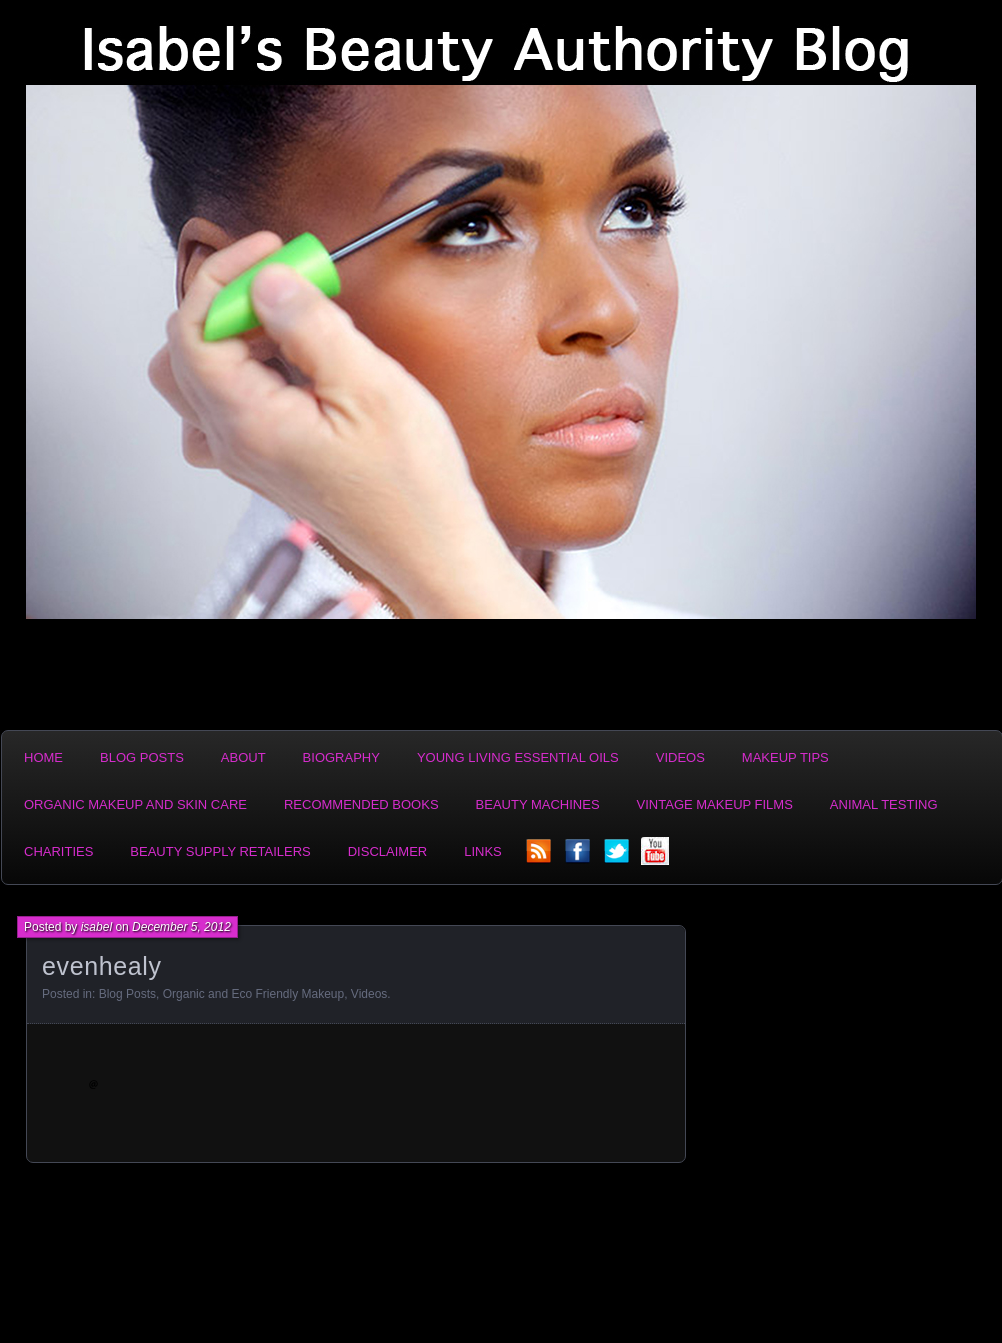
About (243, 757)
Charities (58, 851)
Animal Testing (884, 804)
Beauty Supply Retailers (220, 851)
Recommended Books (361, 804)
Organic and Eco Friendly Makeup (253, 994)
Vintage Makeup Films (715, 804)
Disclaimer (387, 851)
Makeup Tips (785, 757)
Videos (680, 757)
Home (43, 757)
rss (540, 857)
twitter (618, 857)
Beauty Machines (538, 804)
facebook (579, 857)
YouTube (657, 857)
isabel (96, 927)
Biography (341, 757)
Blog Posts (142, 757)
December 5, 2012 (181, 927)
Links (483, 851)
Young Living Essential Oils (518, 757)
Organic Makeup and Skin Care (135, 804)
